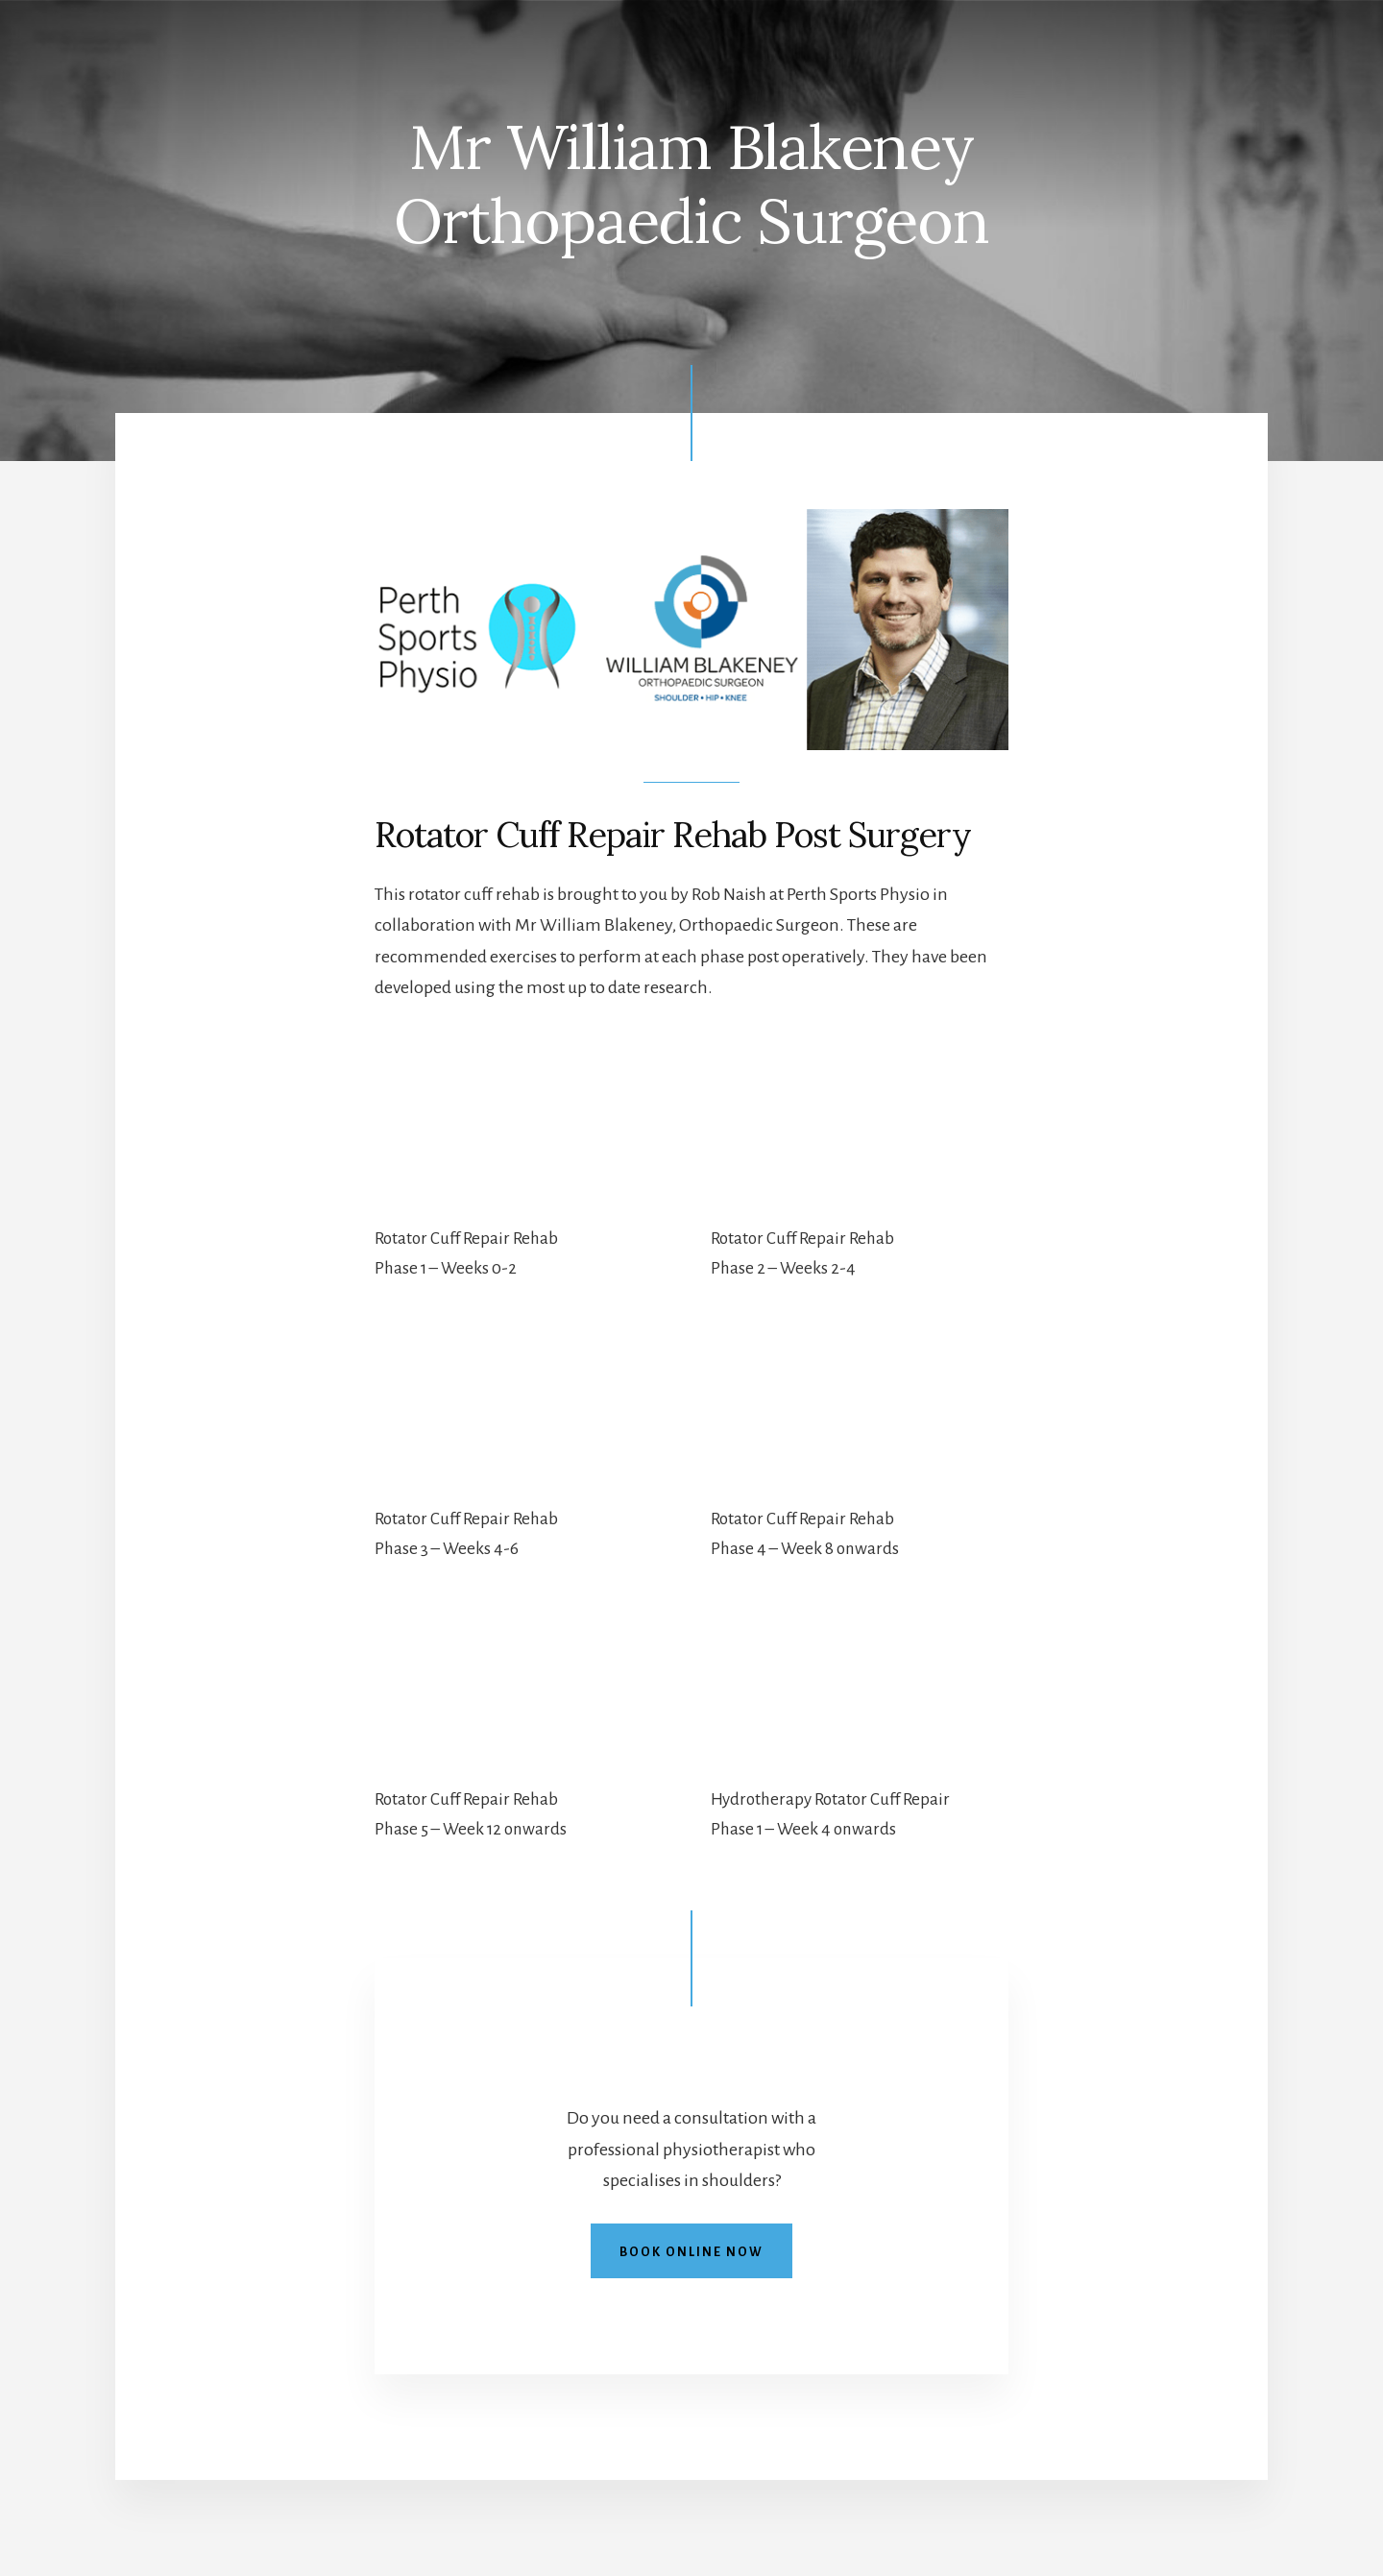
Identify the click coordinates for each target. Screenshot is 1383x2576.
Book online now (691, 2252)
